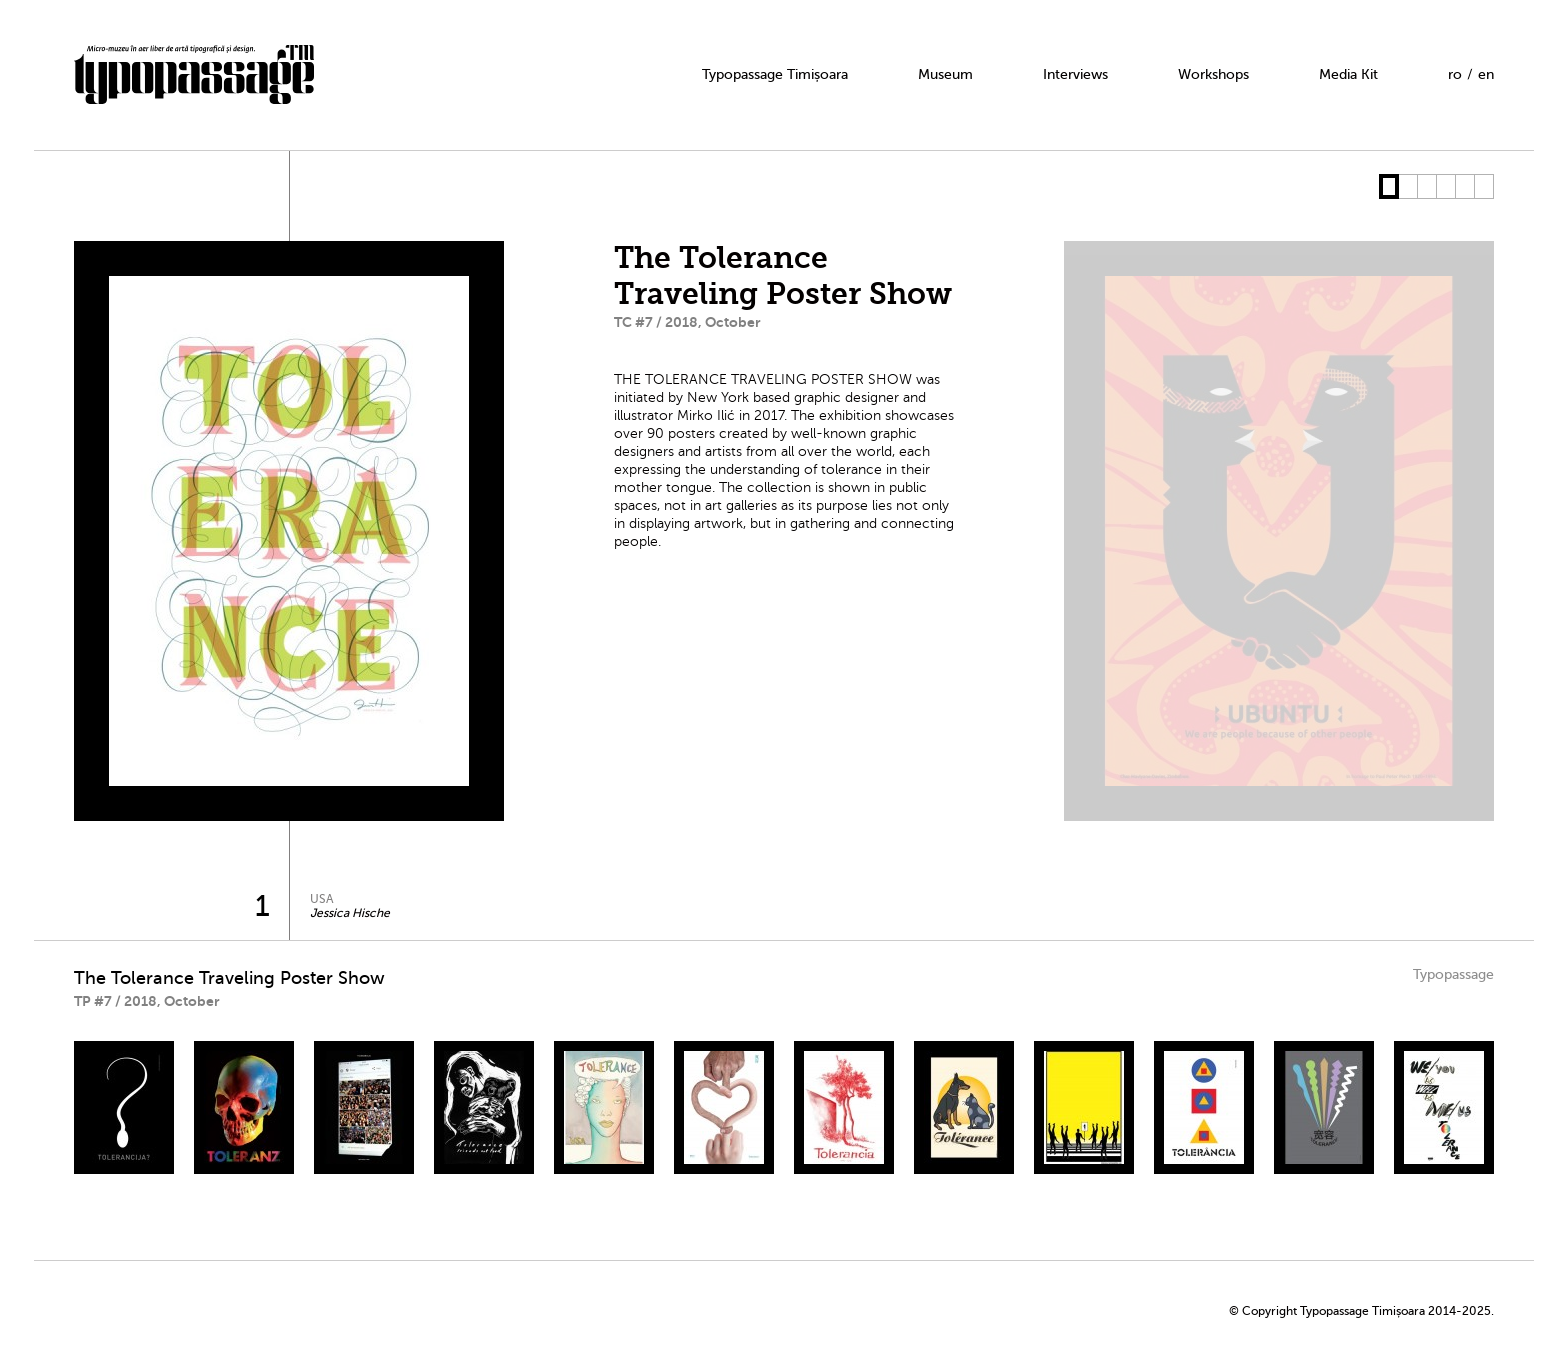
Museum (945, 74)
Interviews (1075, 74)
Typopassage (1453, 974)
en (1486, 74)
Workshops (1213, 74)
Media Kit (1348, 74)
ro (1455, 74)
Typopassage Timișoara (775, 74)
